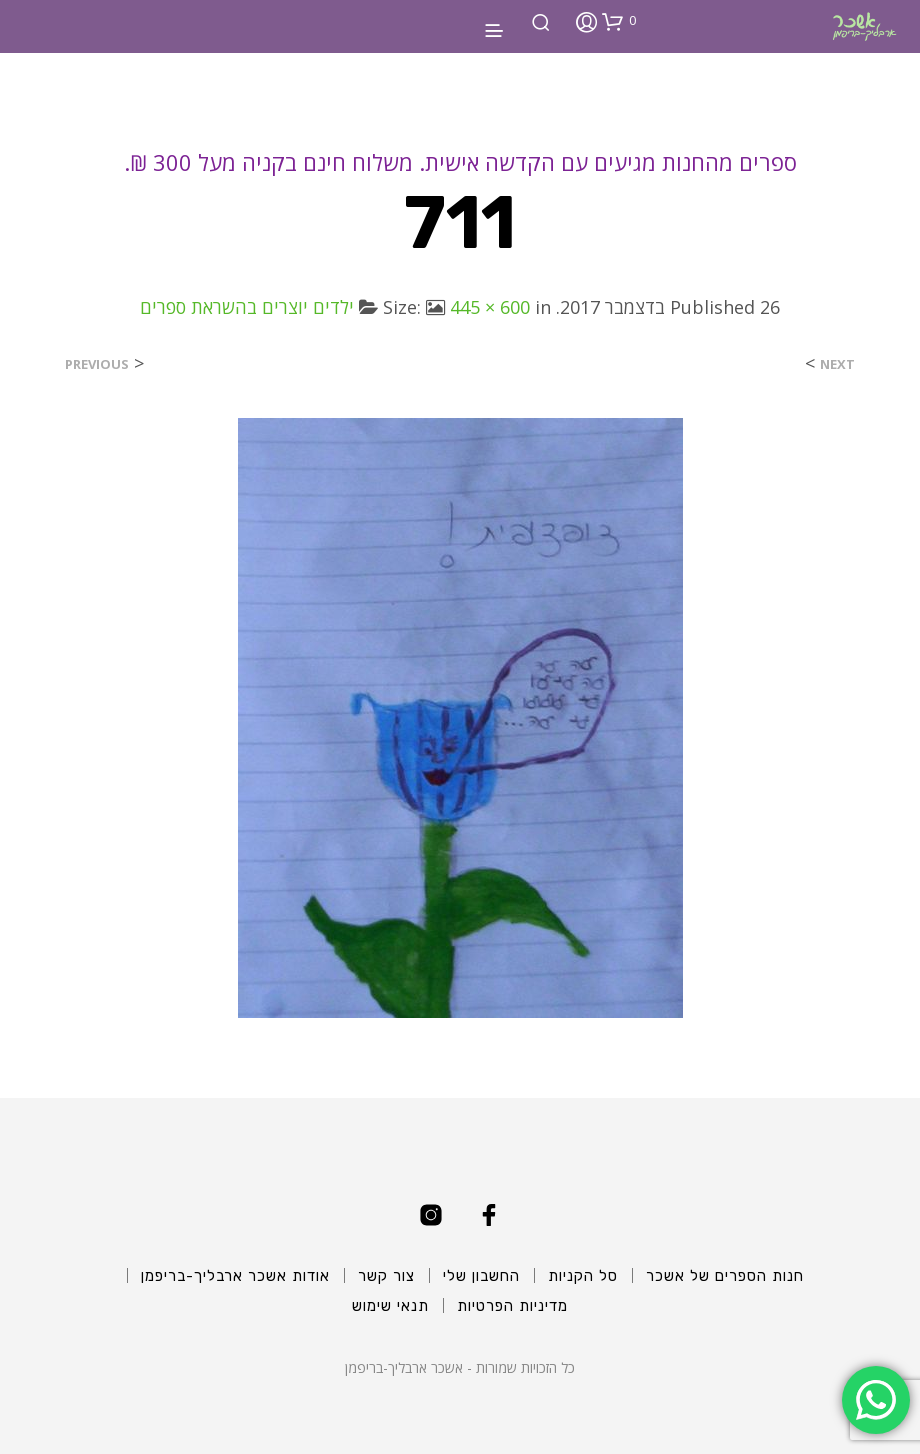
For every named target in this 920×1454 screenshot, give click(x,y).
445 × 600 (490, 307)
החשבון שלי (481, 1276)
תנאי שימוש (390, 1306)
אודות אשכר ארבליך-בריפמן (235, 1276)
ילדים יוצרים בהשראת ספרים (247, 307)
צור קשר (386, 1276)
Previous (97, 364)
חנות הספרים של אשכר (725, 1276)
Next (837, 364)
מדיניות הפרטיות (512, 1306)
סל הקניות (583, 1276)
